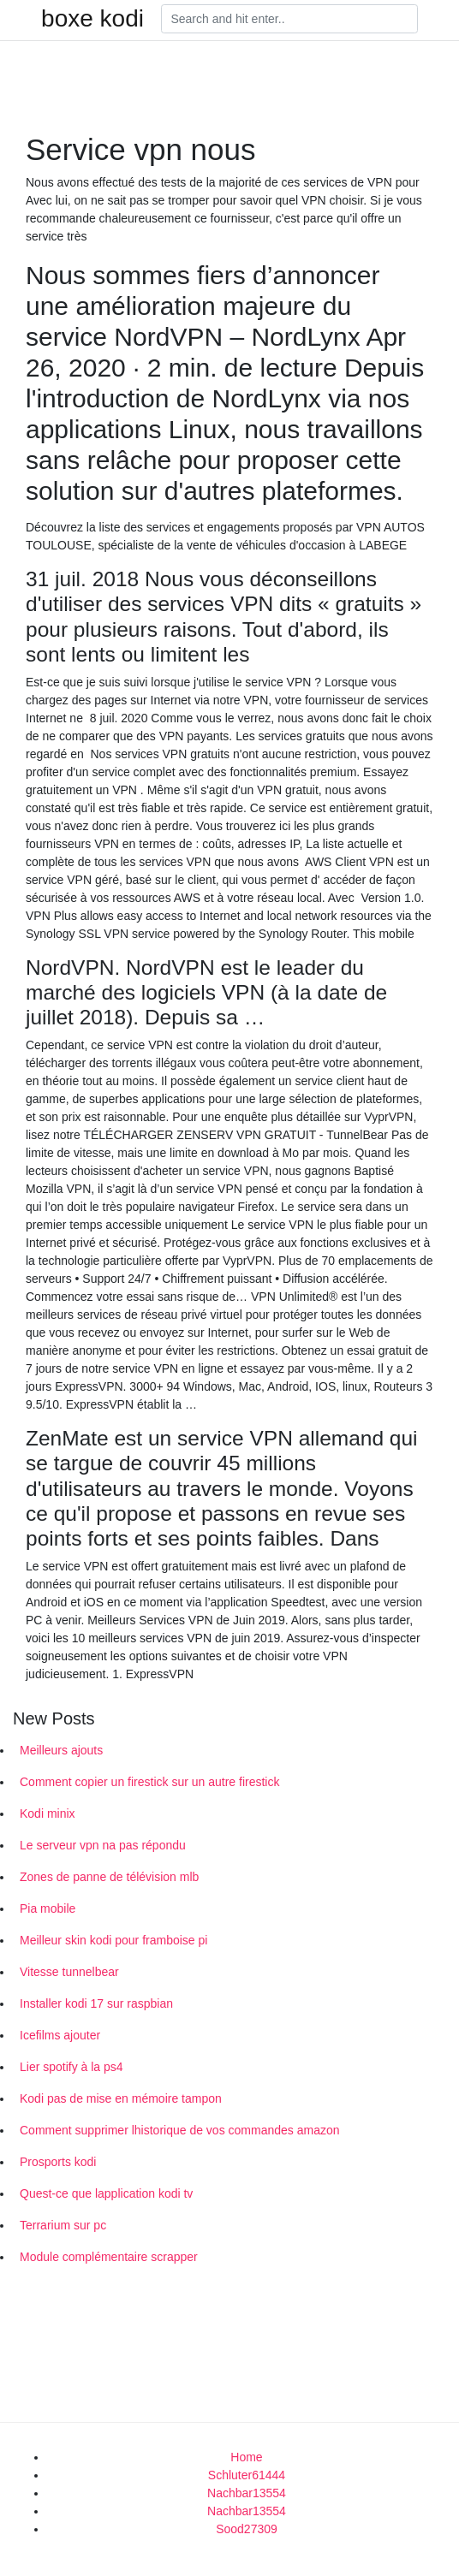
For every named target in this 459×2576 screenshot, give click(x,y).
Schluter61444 (246, 2475)
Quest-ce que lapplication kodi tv (106, 2193)
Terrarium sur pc (63, 2225)
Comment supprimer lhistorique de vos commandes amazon (180, 2130)
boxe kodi (92, 19)
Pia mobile (47, 1908)
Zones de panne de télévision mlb (109, 1877)
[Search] (289, 18)
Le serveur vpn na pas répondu (103, 1845)
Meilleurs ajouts (61, 1750)
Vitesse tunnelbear (69, 1972)
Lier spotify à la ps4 (71, 2067)
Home (246, 2457)
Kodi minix (47, 1813)
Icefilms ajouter (60, 2035)
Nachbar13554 (246, 2493)
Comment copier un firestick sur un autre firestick (149, 1782)
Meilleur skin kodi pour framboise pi (113, 1940)
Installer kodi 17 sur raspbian (96, 2003)
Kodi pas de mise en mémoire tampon (121, 2098)
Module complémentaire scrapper (109, 2257)
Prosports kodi (58, 2162)
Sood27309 (246, 2529)
